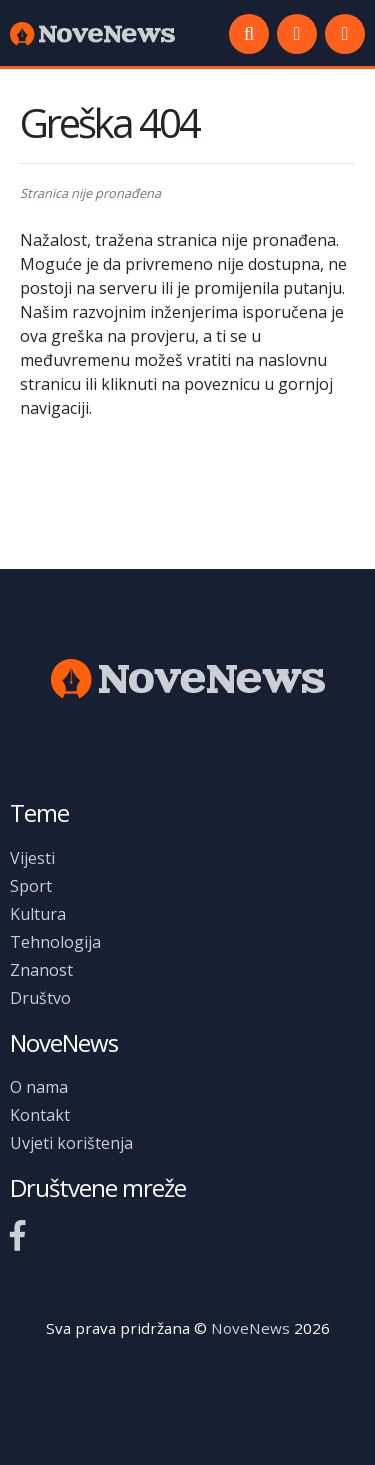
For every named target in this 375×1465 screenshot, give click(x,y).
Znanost (41, 970)
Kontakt (40, 1115)
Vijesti (32, 858)
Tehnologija (55, 942)
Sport (31, 886)
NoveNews (250, 1328)
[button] (345, 34)
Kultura (38, 914)
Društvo (40, 998)
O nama (39, 1087)
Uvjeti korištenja (71, 1143)
